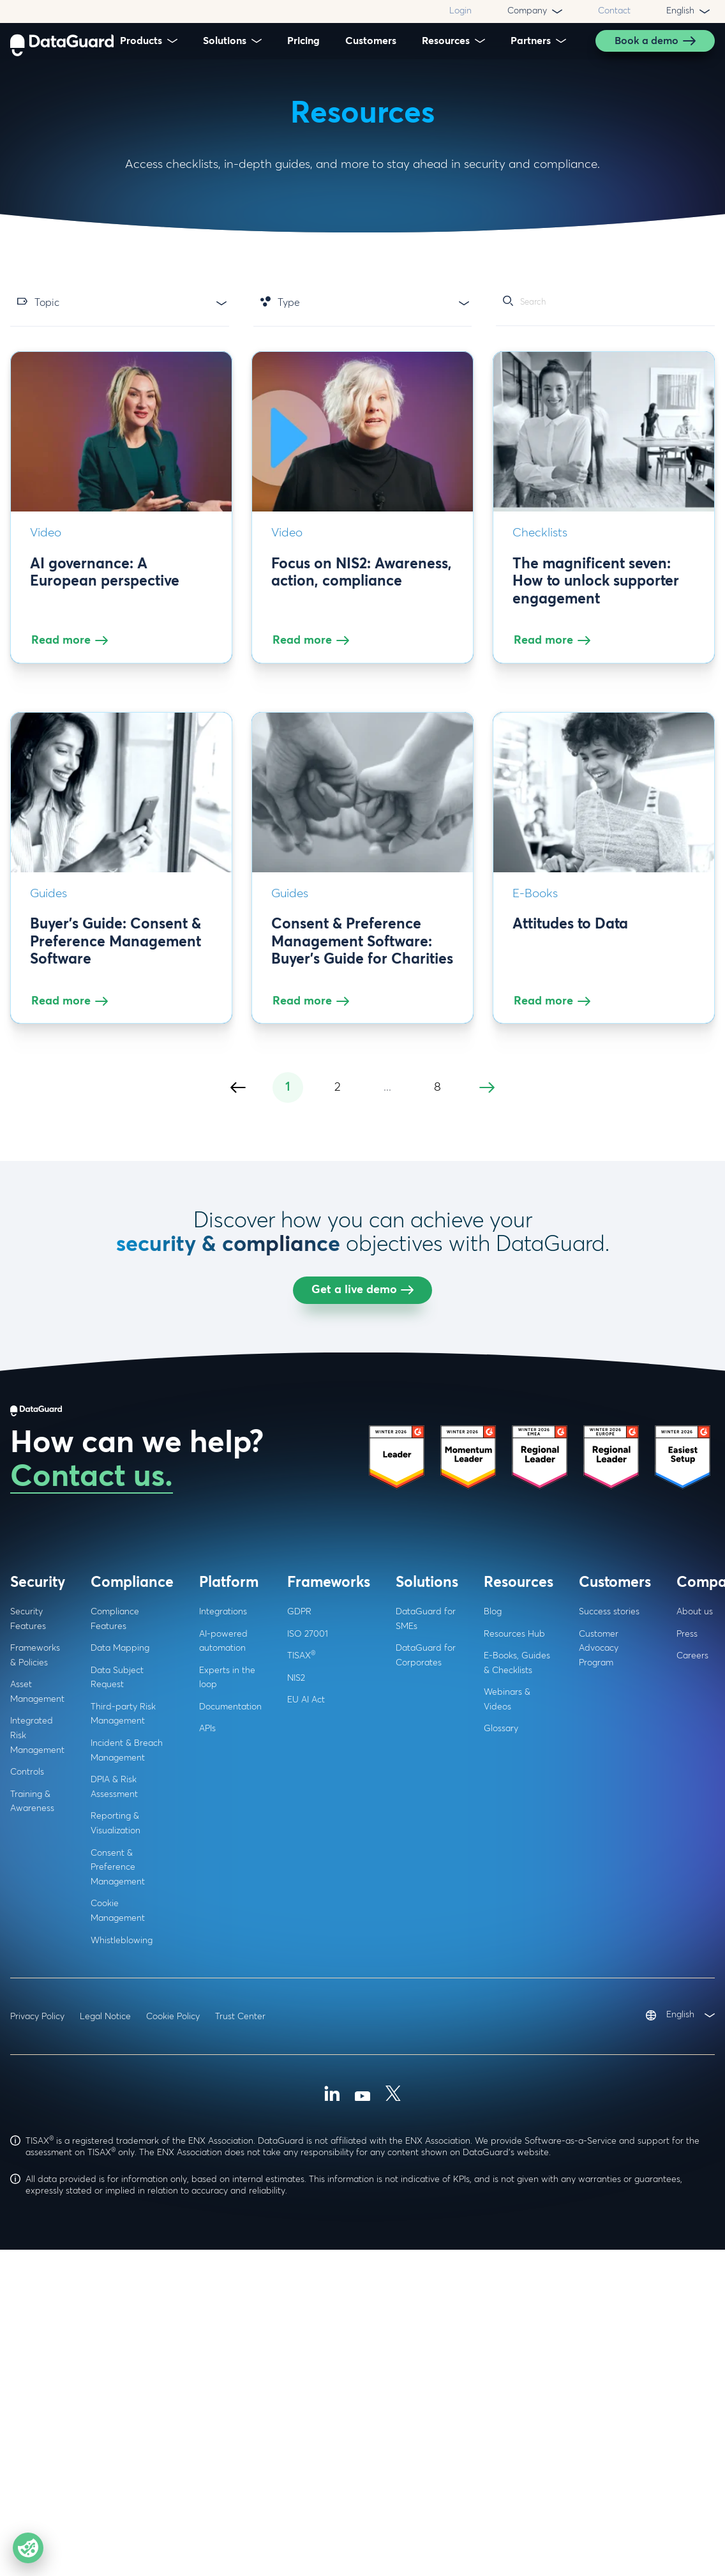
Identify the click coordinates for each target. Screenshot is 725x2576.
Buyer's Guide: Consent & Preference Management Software (115, 953)
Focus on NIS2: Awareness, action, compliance (361, 584)
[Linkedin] (332, 2486)
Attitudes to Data (570, 935)
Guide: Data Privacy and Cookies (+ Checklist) (595, 1305)
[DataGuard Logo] (62, 41)
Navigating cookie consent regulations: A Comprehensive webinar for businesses (354, 1323)
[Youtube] (362, 2486)
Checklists (539, 544)
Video (45, 544)
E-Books (535, 904)
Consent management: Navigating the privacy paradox (108, 1314)
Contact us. (91, 1867)
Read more (70, 651)
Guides (48, 904)
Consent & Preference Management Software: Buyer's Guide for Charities (362, 953)
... (387, 1477)
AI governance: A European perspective (104, 584)
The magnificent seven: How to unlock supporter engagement (595, 592)
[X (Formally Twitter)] (393, 2486)
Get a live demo (362, 1680)
